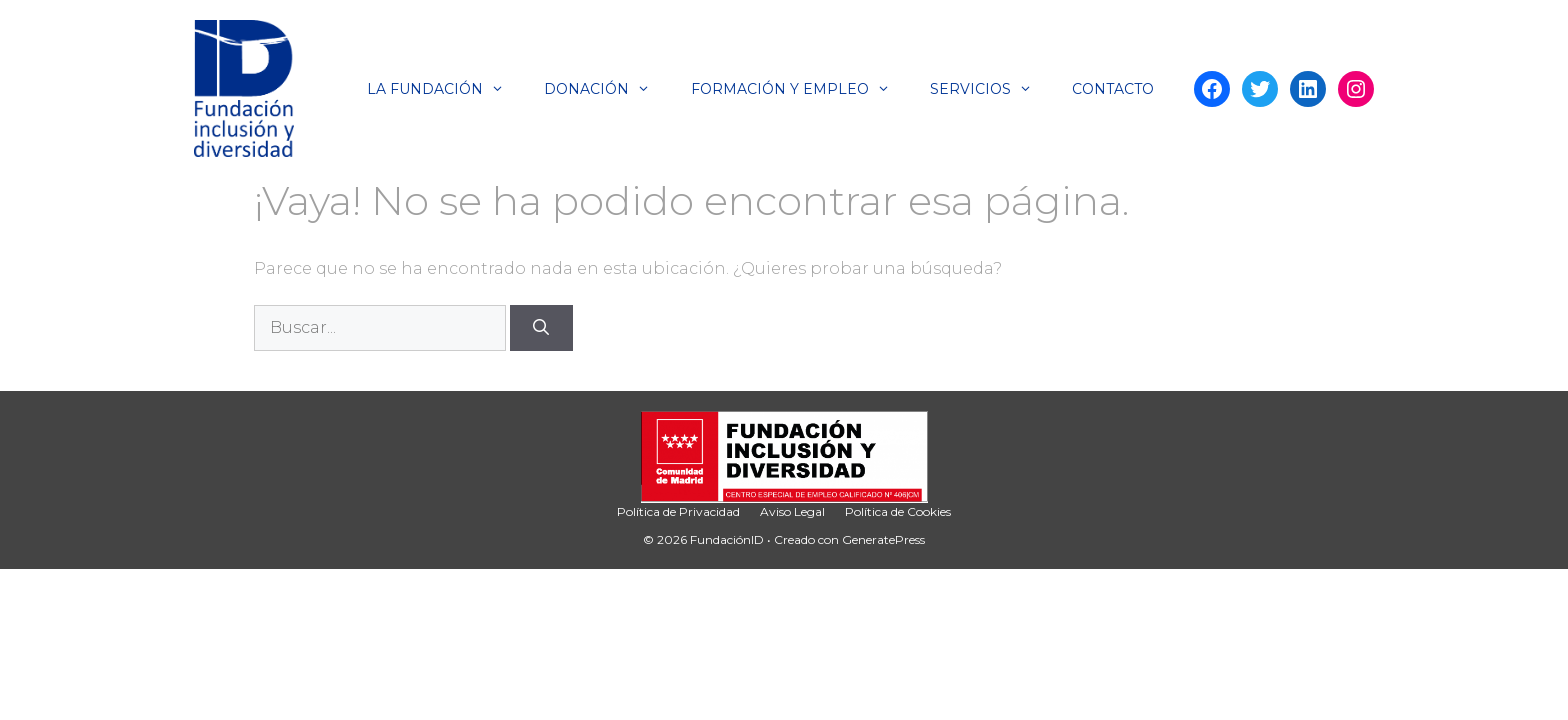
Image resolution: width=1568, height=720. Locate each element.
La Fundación (445, 89)
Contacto (1113, 89)
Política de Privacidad (678, 511)
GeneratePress (883, 539)
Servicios (991, 89)
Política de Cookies (898, 511)
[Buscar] (541, 328)
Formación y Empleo (800, 89)
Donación (607, 89)
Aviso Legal (792, 511)
